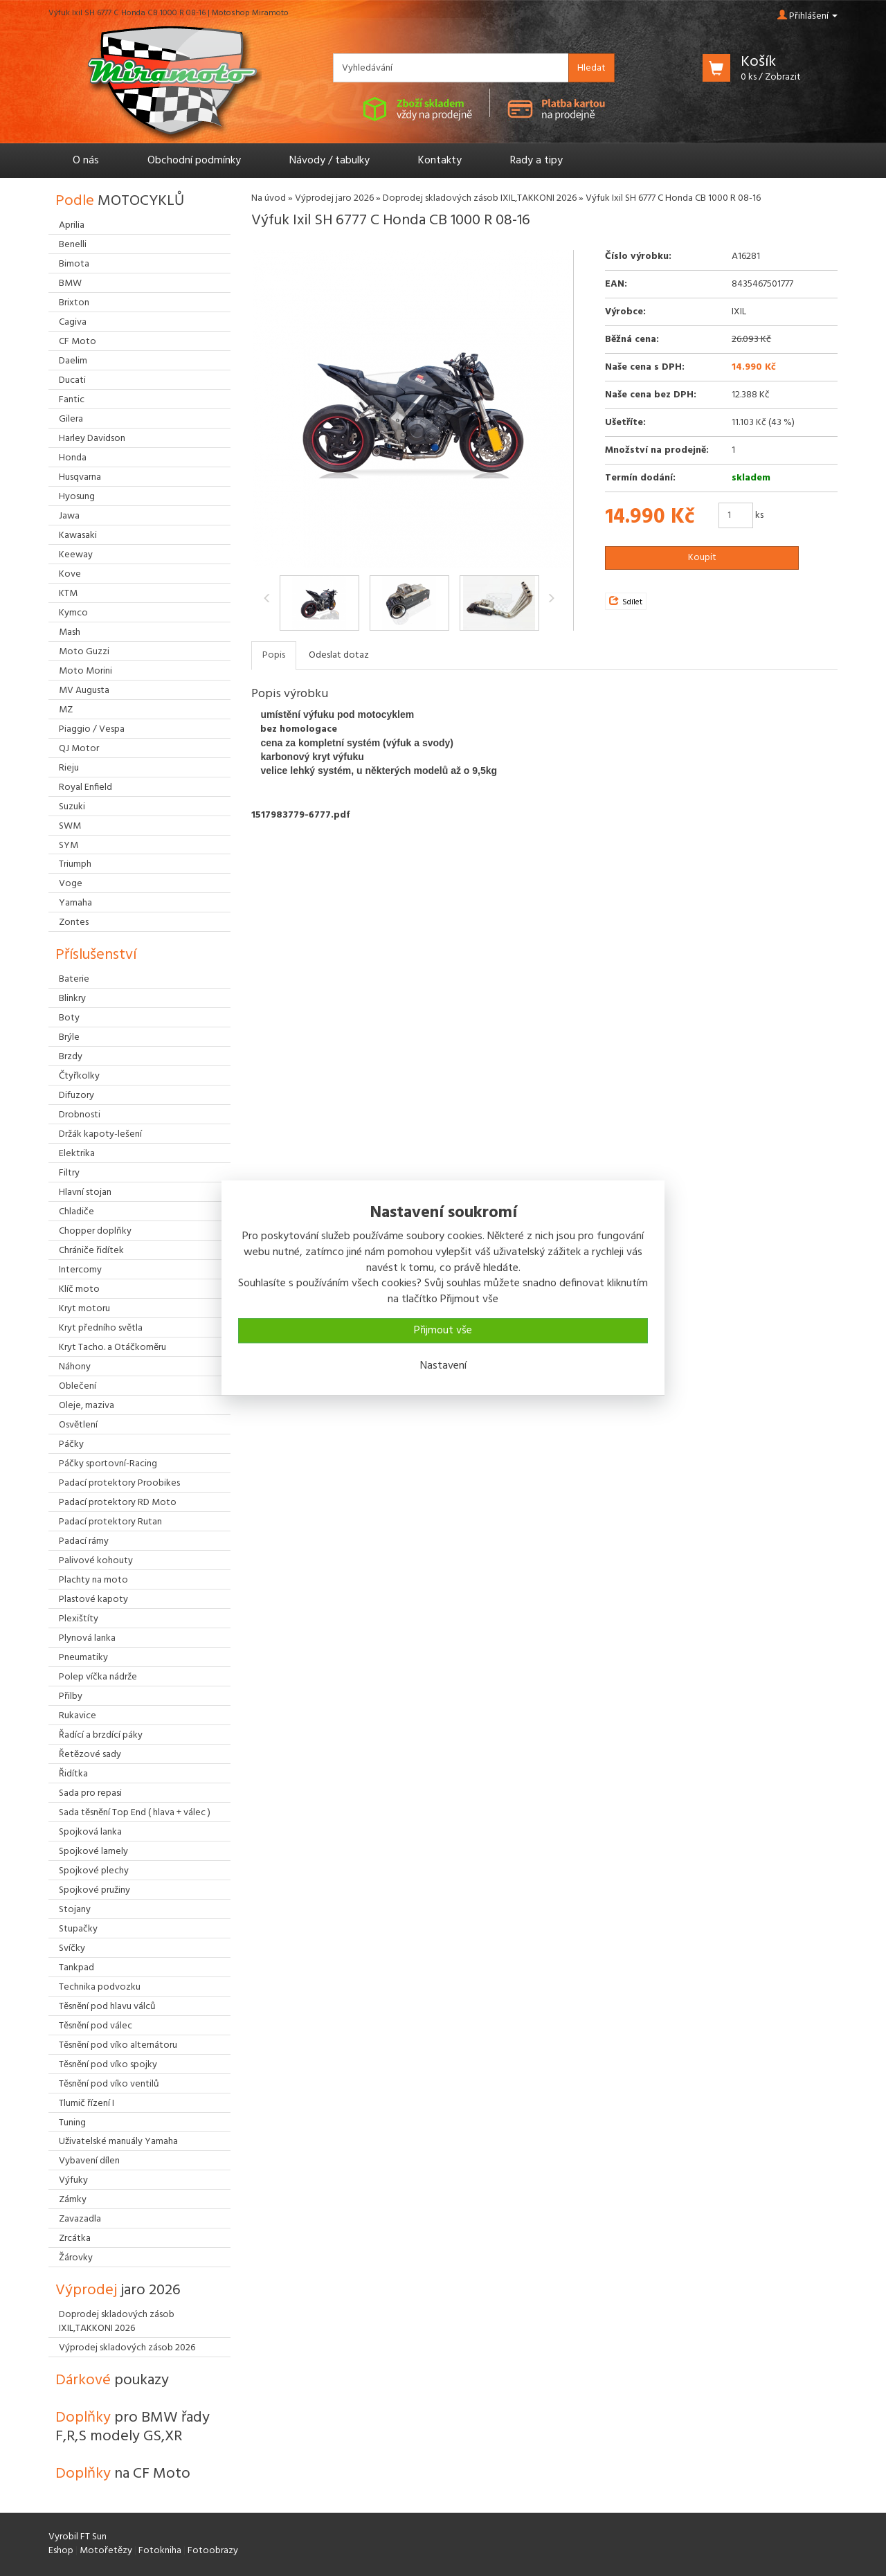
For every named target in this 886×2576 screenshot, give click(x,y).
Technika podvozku (100, 1987)
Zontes (74, 922)
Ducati (72, 380)
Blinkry (72, 999)
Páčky (71, 1444)
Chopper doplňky (95, 1231)
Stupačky (78, 1929)
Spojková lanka (90, 1832)
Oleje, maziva (86, 1406)
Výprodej (118, 2290)
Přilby (70, 1696)
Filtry (69, 1173)
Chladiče (76, 1212)
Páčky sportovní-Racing (108, 1464)
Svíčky (72, 1948)
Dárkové (112, 2380)
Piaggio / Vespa (92, 729)
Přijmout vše (443, 1331)
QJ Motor (79, 749)
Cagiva (73, 322)
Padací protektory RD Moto (118, 1503)
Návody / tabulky (329, 161)
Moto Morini (85, 671)
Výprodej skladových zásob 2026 (127, 2348)
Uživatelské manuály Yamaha (118, 2142)
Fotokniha (159, 2551)
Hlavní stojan (85, 1192)
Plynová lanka (87, 1638)
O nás (86, 161)
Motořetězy (106, 2551)
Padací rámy (84, 1541)
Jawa (69, 516)
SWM (70, 826)
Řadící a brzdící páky (101, 1735)
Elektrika (77, 1154)
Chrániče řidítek (91, 1251)
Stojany (75, 1910)
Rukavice (77, 1716)
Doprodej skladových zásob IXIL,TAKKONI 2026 (480, 198)
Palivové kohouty (96, 1561)
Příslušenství (95, 955)
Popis (273, 655)
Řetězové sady (90, 1755)
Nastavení (443, 1366)
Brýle (69, 1037)
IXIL (739, 312)
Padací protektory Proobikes (119, 1483)
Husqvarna (80, 477)
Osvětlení (78, 1425)
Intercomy (80, 1270)
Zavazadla (80, 2219)
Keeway (76, 555)
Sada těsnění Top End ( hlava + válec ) (134, 1813)
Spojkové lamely (93, 1851)
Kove (70, 574)
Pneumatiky (83, 1658)
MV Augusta (84, 691)
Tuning (72, 2123)
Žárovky (76, 2258)
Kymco (73, 613)
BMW (70, 283)
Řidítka (73, 1774)
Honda (73, 458)
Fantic (71, 400)
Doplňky (132, 2427)
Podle (119, 201)
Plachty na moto (93, 1580)
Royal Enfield (85, 787)
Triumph (75, 864)
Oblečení (77, 1386)
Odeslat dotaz (339, 655)
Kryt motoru (84, 1309)
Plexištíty (78, 1619)
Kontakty (440, 161)
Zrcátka (75, 2238)
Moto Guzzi (84, 652)
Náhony (75, 1367)
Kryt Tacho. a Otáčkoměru (112, 1347)
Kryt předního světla (101, 1328)
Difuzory (76, 1096)
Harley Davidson (92, 439)
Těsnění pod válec (95, 2026)
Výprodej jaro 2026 (334, 198)
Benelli (73, 245)
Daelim (73, 361)
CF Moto (77, 342)
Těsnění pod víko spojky (108, 2065)
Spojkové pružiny (94, 1890)
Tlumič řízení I (86, 2103)
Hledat (591, 68)
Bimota (74, 264)
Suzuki (72, 807)
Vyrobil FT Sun (77, 2537)
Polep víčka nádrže (98, 1677)
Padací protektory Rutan (110, 1522)
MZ (66, 710)
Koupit (702, 558)
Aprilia (71, 225)
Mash (69, 632)
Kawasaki (78, 535)
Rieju (69, 768)
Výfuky (73, 2180)
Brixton (74, 303)
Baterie (74, 979)
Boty (69, 1018)
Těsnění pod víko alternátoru (118, 2045)
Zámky (73, 2200)
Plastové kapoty (93, 1599)
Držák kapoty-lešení (100, 1134)
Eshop (60, 2551)
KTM (68, 594)
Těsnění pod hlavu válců (107, 2007)
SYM (68, 846)
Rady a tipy (536, 161)
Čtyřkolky (79, 1076)
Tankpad (76, 1968)
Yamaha (75, 903)
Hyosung (77, 497)
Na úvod (268, 198)
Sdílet (625, 602)
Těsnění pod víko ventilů (109, 2084)
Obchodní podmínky (194, 161)
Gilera (71, 419)
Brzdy (70, 1057)
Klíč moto (79, 1289)
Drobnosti (79, 1115)
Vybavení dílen (89, 2161)
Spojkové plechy (94, 1871)
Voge (70, 884)
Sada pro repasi (90, 1793)
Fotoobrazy (213, 2551)
